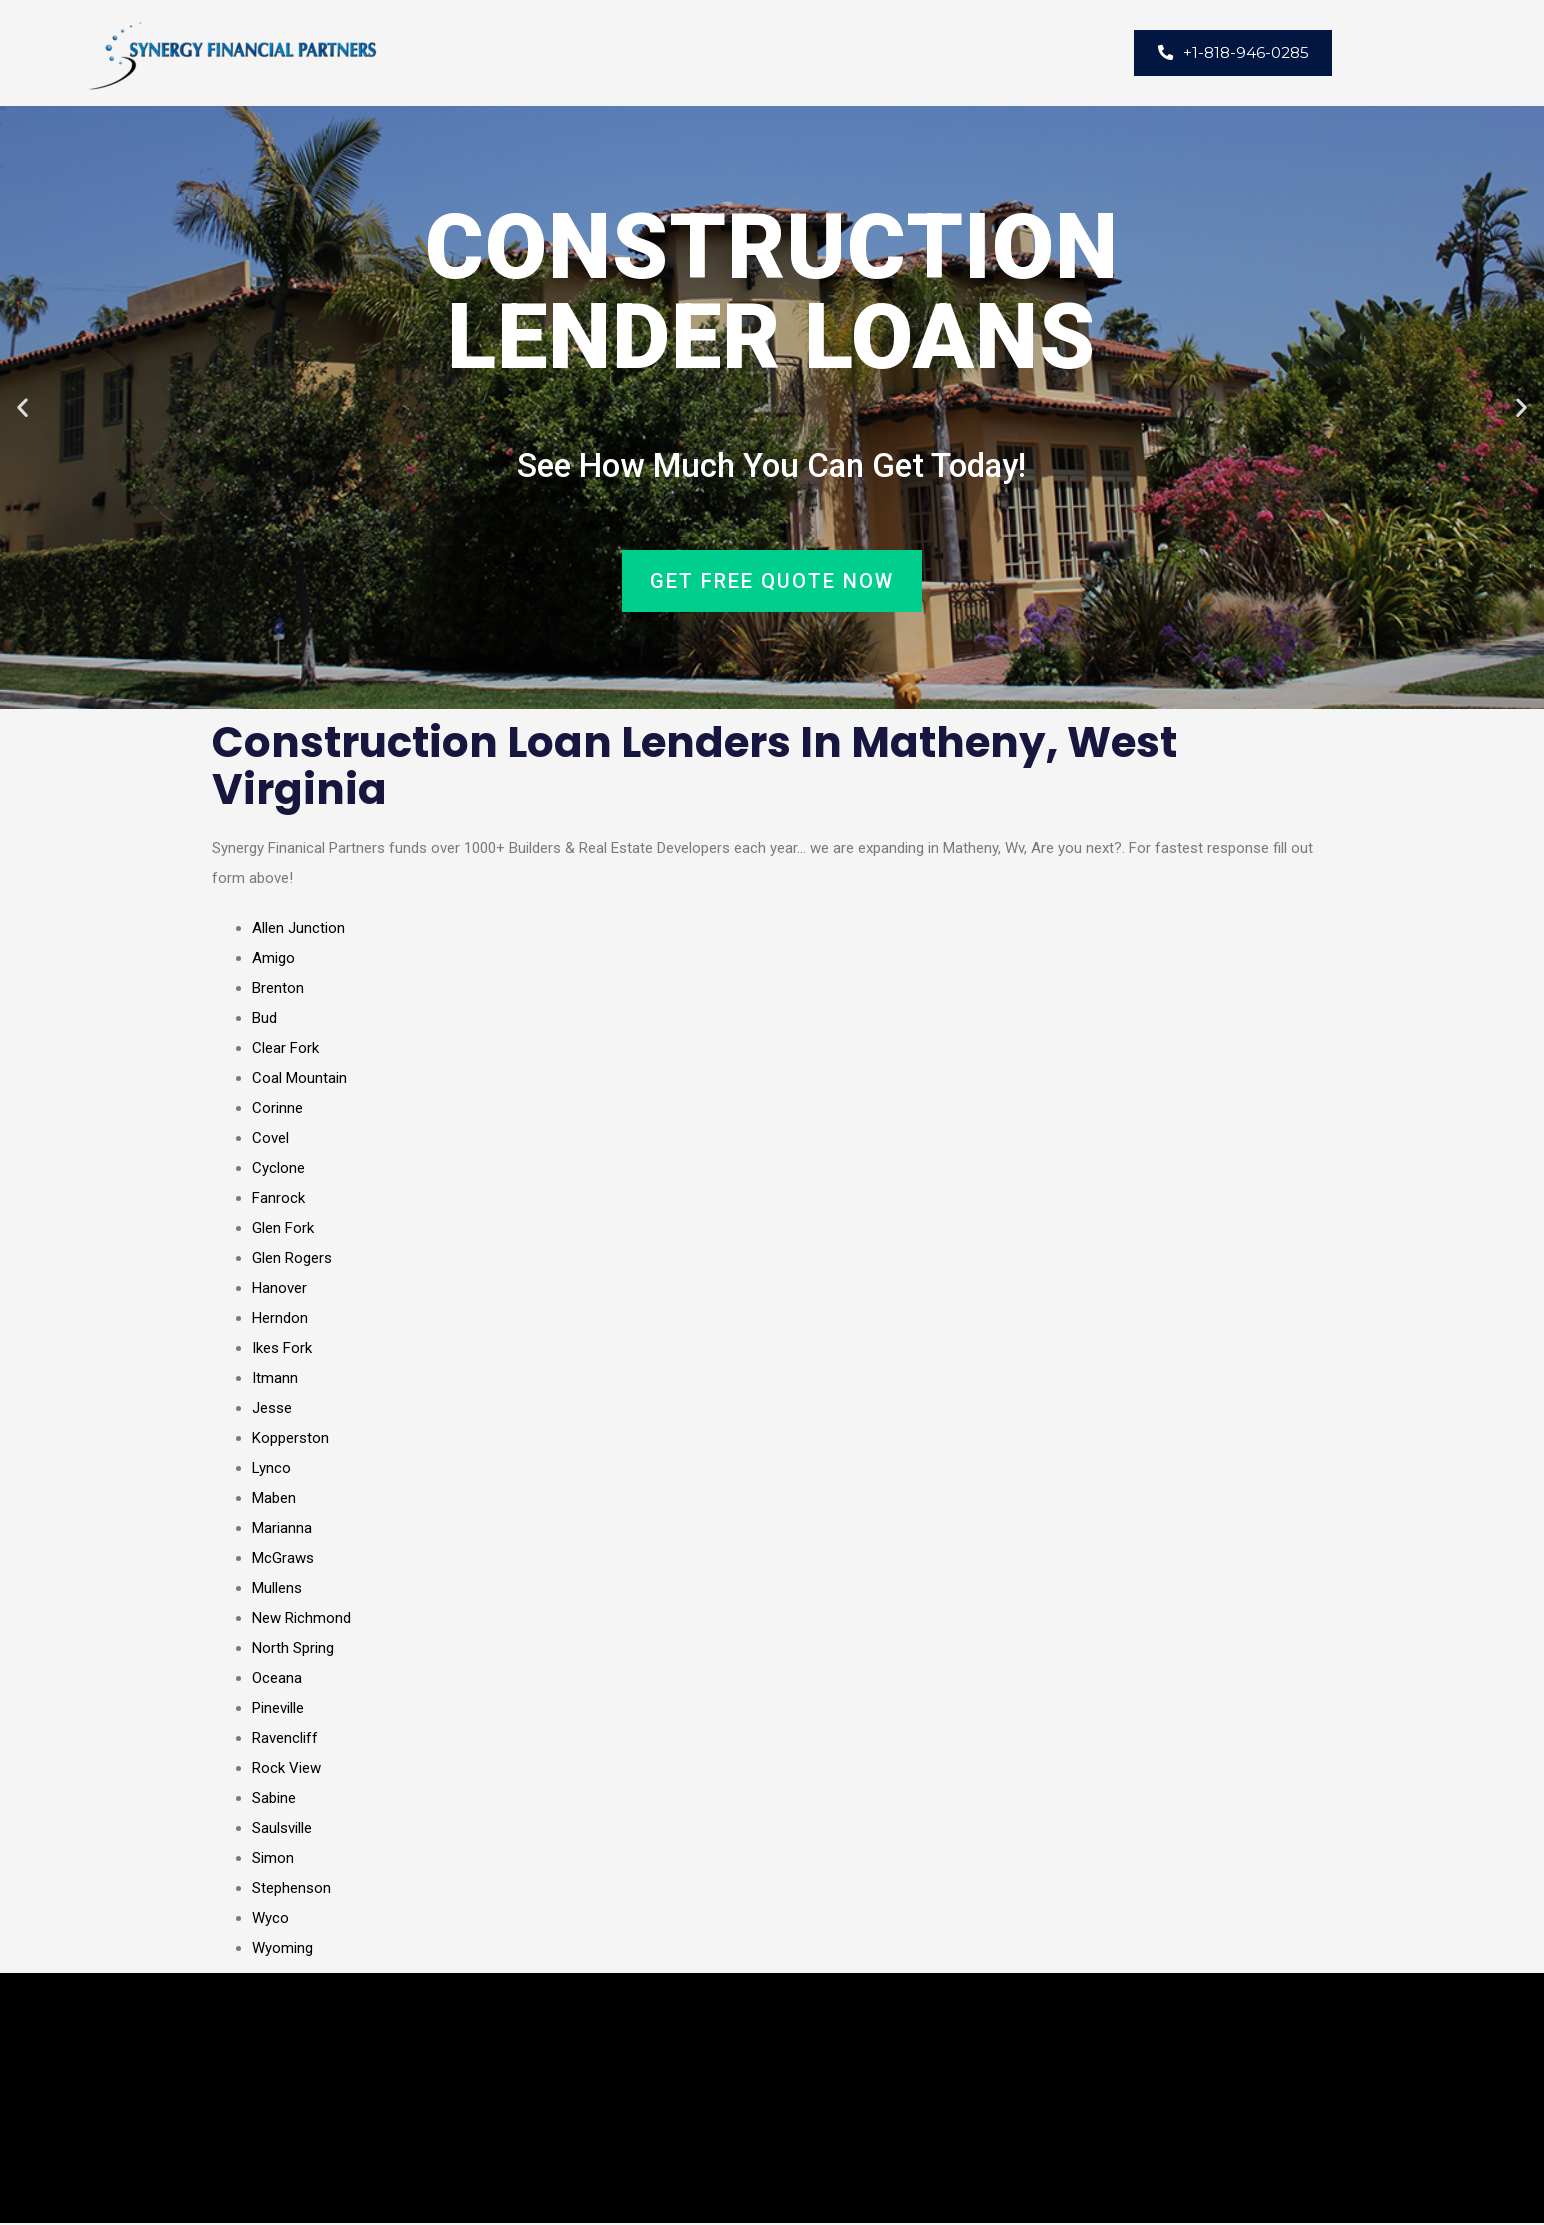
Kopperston (290, 1440)
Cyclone (278, 1170)
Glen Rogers (292, 1260)
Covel (270, 1140)
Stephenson (291, 1890)
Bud (264, 1020)
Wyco (270, 1920)
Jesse (272, 1410)
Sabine (274, 1800)
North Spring (293, 1650)
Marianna (282, 1530)
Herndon (280, 1320)
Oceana (277, 1680)
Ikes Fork (282, 1350)
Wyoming (282, 1950)
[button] (22, 408)
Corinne (277, 1110)
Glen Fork (283, 1230)
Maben (274, 1500)
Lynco (271, 1470)
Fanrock (278, 1200)
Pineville (278, 1710)
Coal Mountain (299, 1080)
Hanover (279, 1290)
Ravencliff (285, 1740)
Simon (273, 1860)
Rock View (286, 1770)
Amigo (273, 960)
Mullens (277, 1590)
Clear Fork (285, 1050)
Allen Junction (298, 930)
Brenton (278, 990)
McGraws (283, 1560)
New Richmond (301, 1620)
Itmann (275, 1380)
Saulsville (282, 1830)
